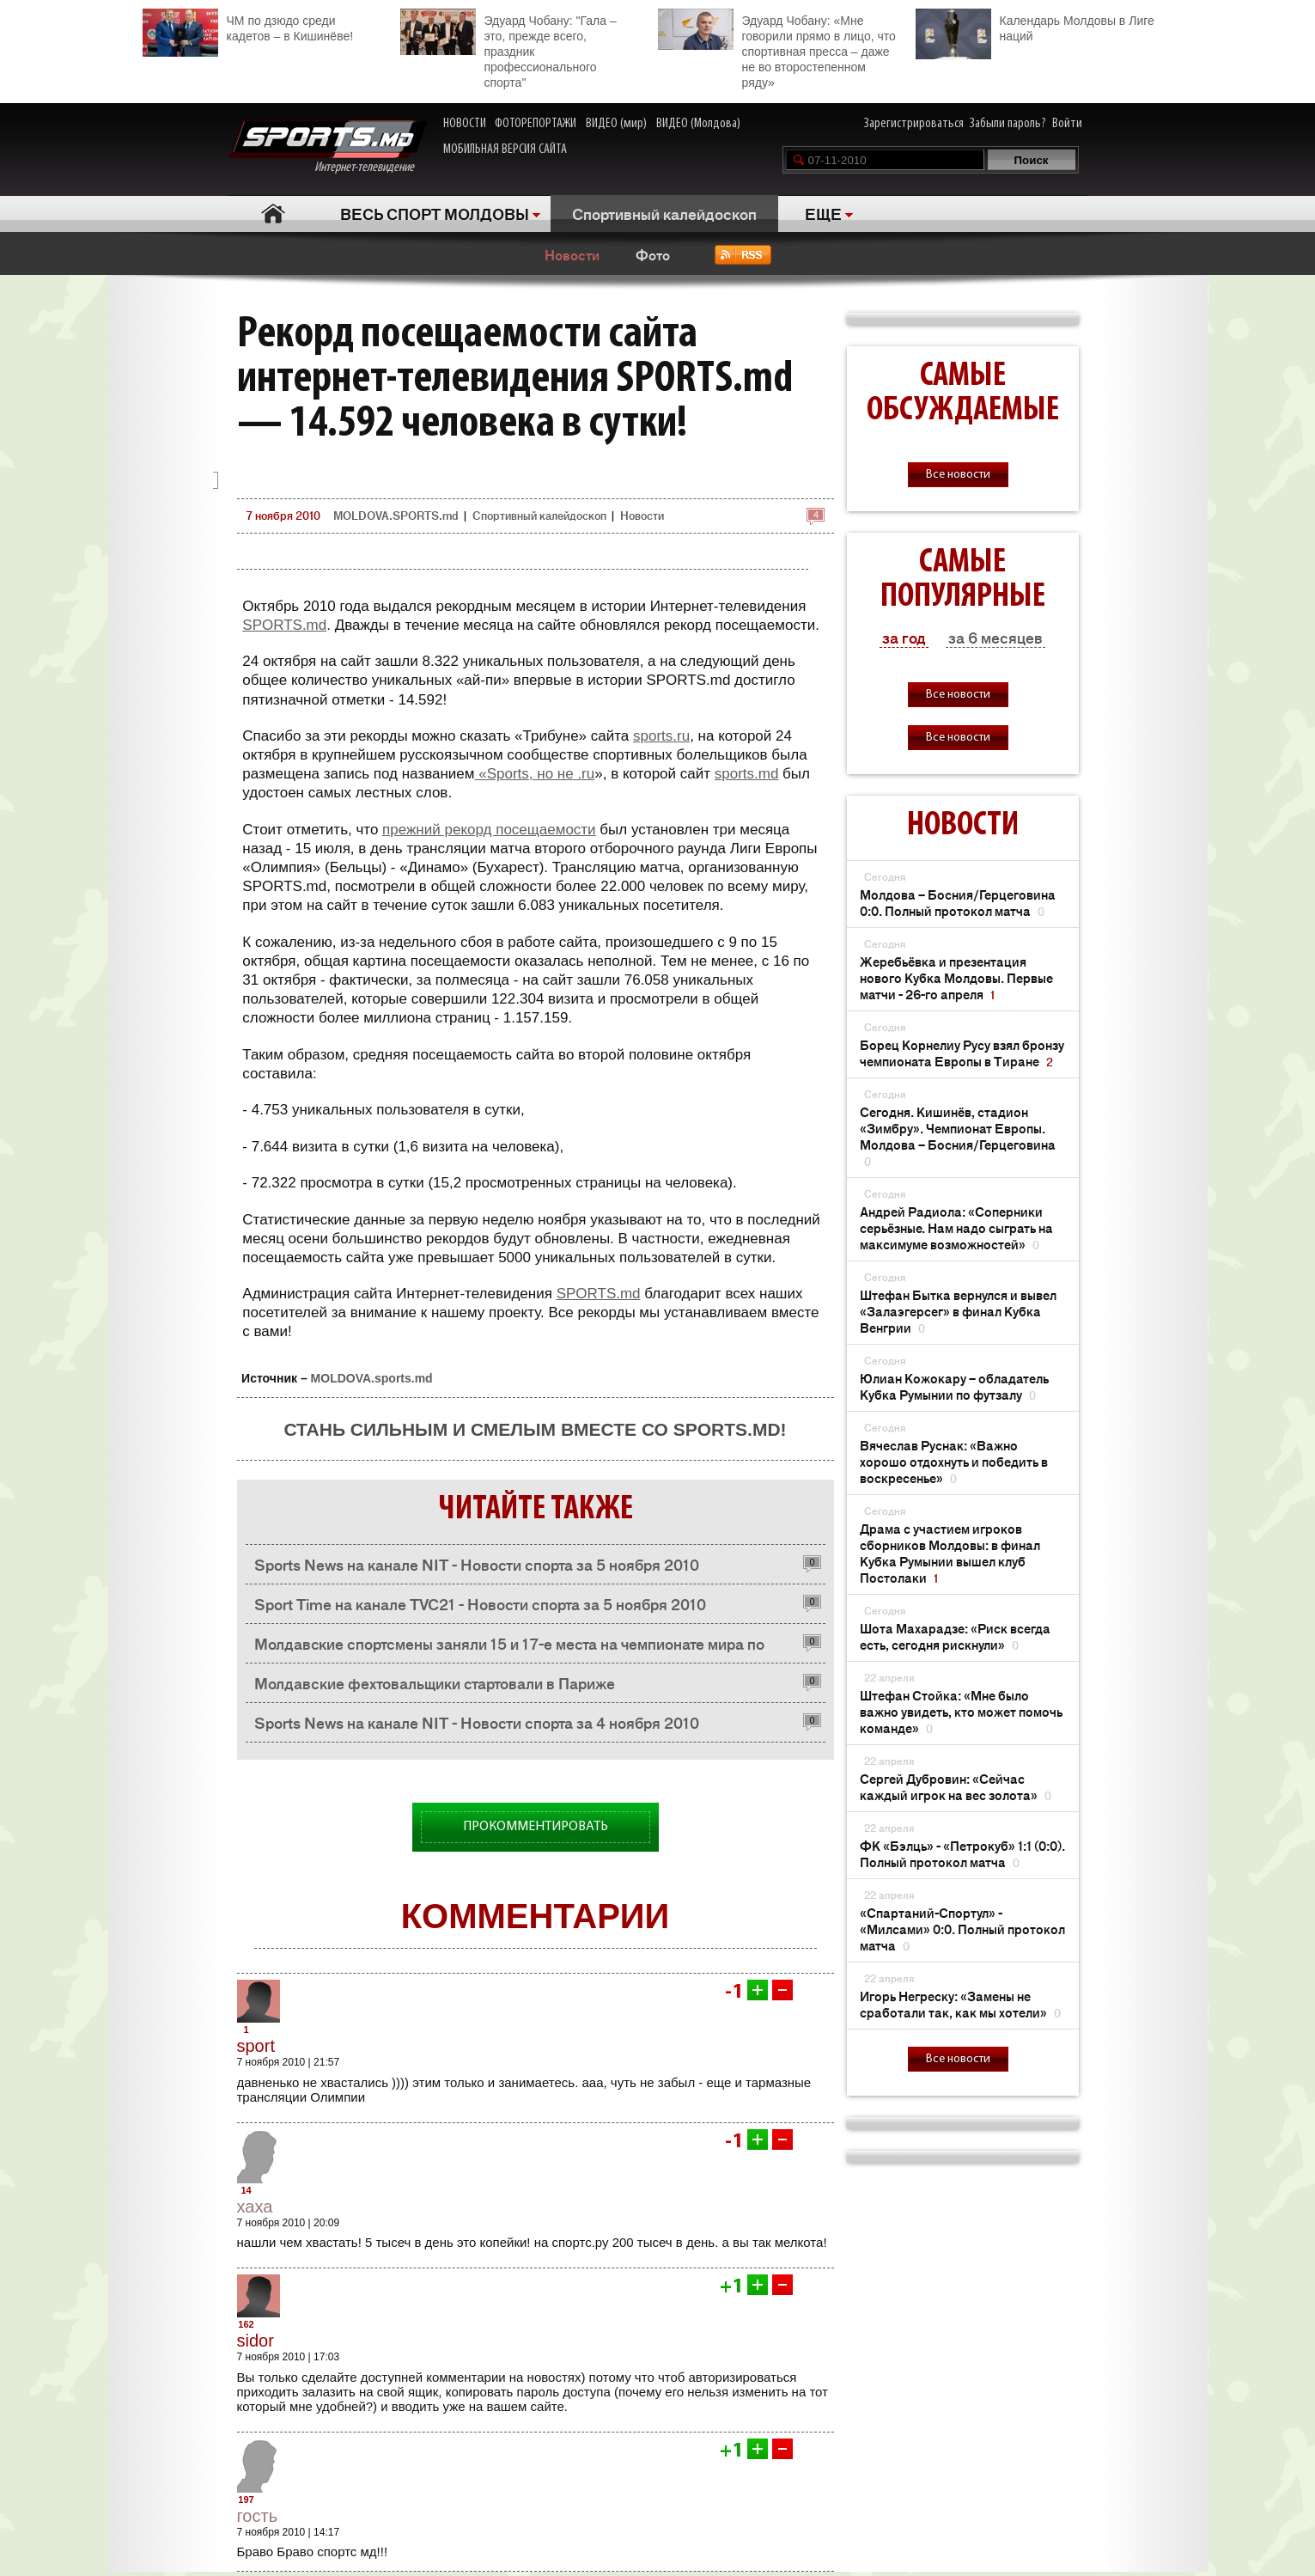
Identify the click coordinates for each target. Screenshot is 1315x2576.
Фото (653, 254)
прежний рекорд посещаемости (489, 829)
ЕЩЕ (823, 213)
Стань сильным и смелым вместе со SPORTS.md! (534, 1429)
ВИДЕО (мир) (616, 124)
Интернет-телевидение (327, 147)
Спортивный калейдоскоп (664, 213)
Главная (273, 213)
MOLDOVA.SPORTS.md (395, 515)
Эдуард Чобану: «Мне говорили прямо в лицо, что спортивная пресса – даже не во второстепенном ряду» (777, 49)
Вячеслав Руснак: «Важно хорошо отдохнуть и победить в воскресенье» (954, 1461)
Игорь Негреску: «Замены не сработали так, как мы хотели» (960, 2003)
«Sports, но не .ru (535, 774)
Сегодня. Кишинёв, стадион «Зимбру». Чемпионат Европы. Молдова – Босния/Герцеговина (958, 1136)
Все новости (958, 474)
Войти (1067, 124)
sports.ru (661, 736)
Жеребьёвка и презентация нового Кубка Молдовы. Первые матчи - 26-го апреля (956, 977)
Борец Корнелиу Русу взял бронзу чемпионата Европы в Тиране (962, 1052)
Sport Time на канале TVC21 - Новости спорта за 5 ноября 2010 (480, 1603)
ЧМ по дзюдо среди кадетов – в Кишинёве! (248, 26)
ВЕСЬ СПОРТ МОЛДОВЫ (434, 213)
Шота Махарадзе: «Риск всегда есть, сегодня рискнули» (955, 1636)
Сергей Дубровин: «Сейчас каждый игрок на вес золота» (955, 1786)
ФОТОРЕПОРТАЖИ (535, 124)
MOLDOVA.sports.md (372, 1378)
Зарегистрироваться (914, 124)
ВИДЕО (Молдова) (698, 124)
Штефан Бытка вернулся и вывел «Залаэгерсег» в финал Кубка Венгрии (958, 1310)
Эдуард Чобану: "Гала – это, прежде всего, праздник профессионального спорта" (508, 49)
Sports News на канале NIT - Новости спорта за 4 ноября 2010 (476, 1722)
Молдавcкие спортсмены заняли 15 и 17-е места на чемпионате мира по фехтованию (509, 1648)
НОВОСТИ (464, 124)
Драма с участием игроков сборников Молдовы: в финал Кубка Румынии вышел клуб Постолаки (950, 1552)
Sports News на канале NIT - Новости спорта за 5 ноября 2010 (476, 1564)
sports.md (747, 774)
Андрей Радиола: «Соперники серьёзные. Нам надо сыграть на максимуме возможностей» (956, 1227)
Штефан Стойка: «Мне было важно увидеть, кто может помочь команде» (961, 1711)
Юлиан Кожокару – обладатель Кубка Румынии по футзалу (954, 1386)
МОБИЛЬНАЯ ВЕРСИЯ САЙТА (505, 149)
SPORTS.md (284, 625)
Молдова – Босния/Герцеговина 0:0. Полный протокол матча (958, 902)
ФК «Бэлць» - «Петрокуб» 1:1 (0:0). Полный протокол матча (962, 1853)
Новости (572, 254)
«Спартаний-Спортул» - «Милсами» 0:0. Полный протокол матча (962, 1928)
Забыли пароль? (1008, 124)
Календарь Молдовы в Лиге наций (1035, 26)
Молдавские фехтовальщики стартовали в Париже (434, 1682)
